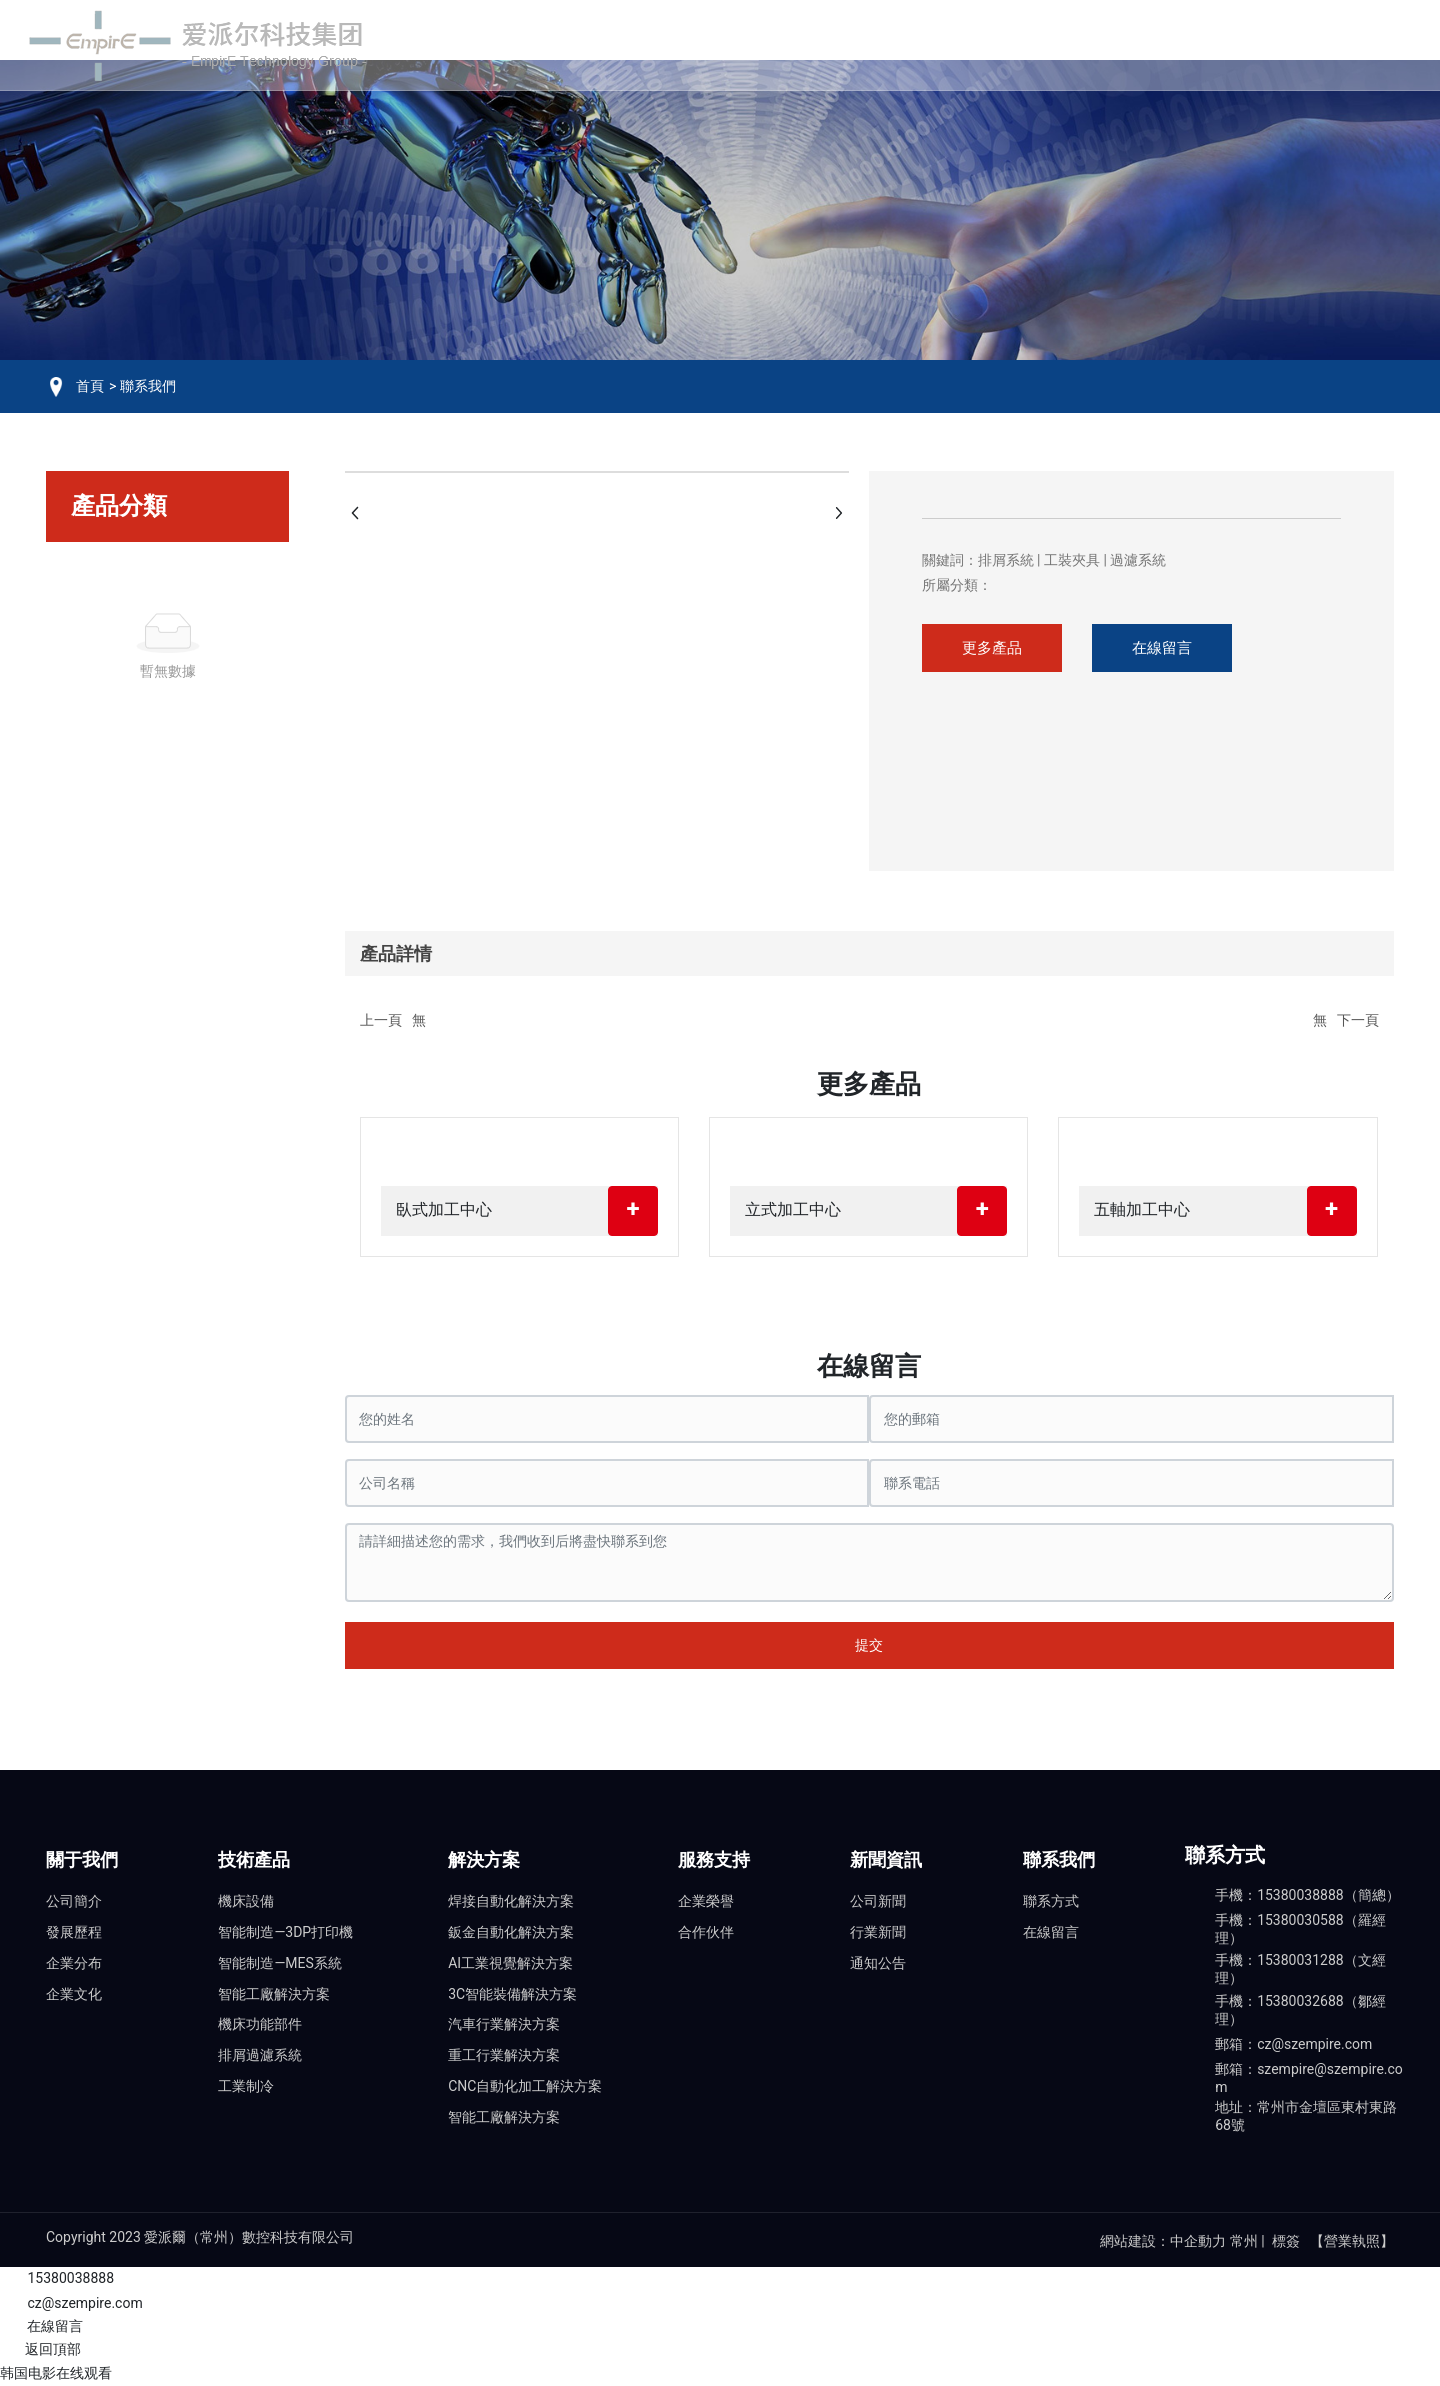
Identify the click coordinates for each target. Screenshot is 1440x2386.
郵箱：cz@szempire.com (1293, 2044)
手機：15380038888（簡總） (1307, 1895)
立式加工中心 (793, 1209)
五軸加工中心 (1142, 1209)
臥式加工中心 (444, 1209)
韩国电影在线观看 (56, 2373)
